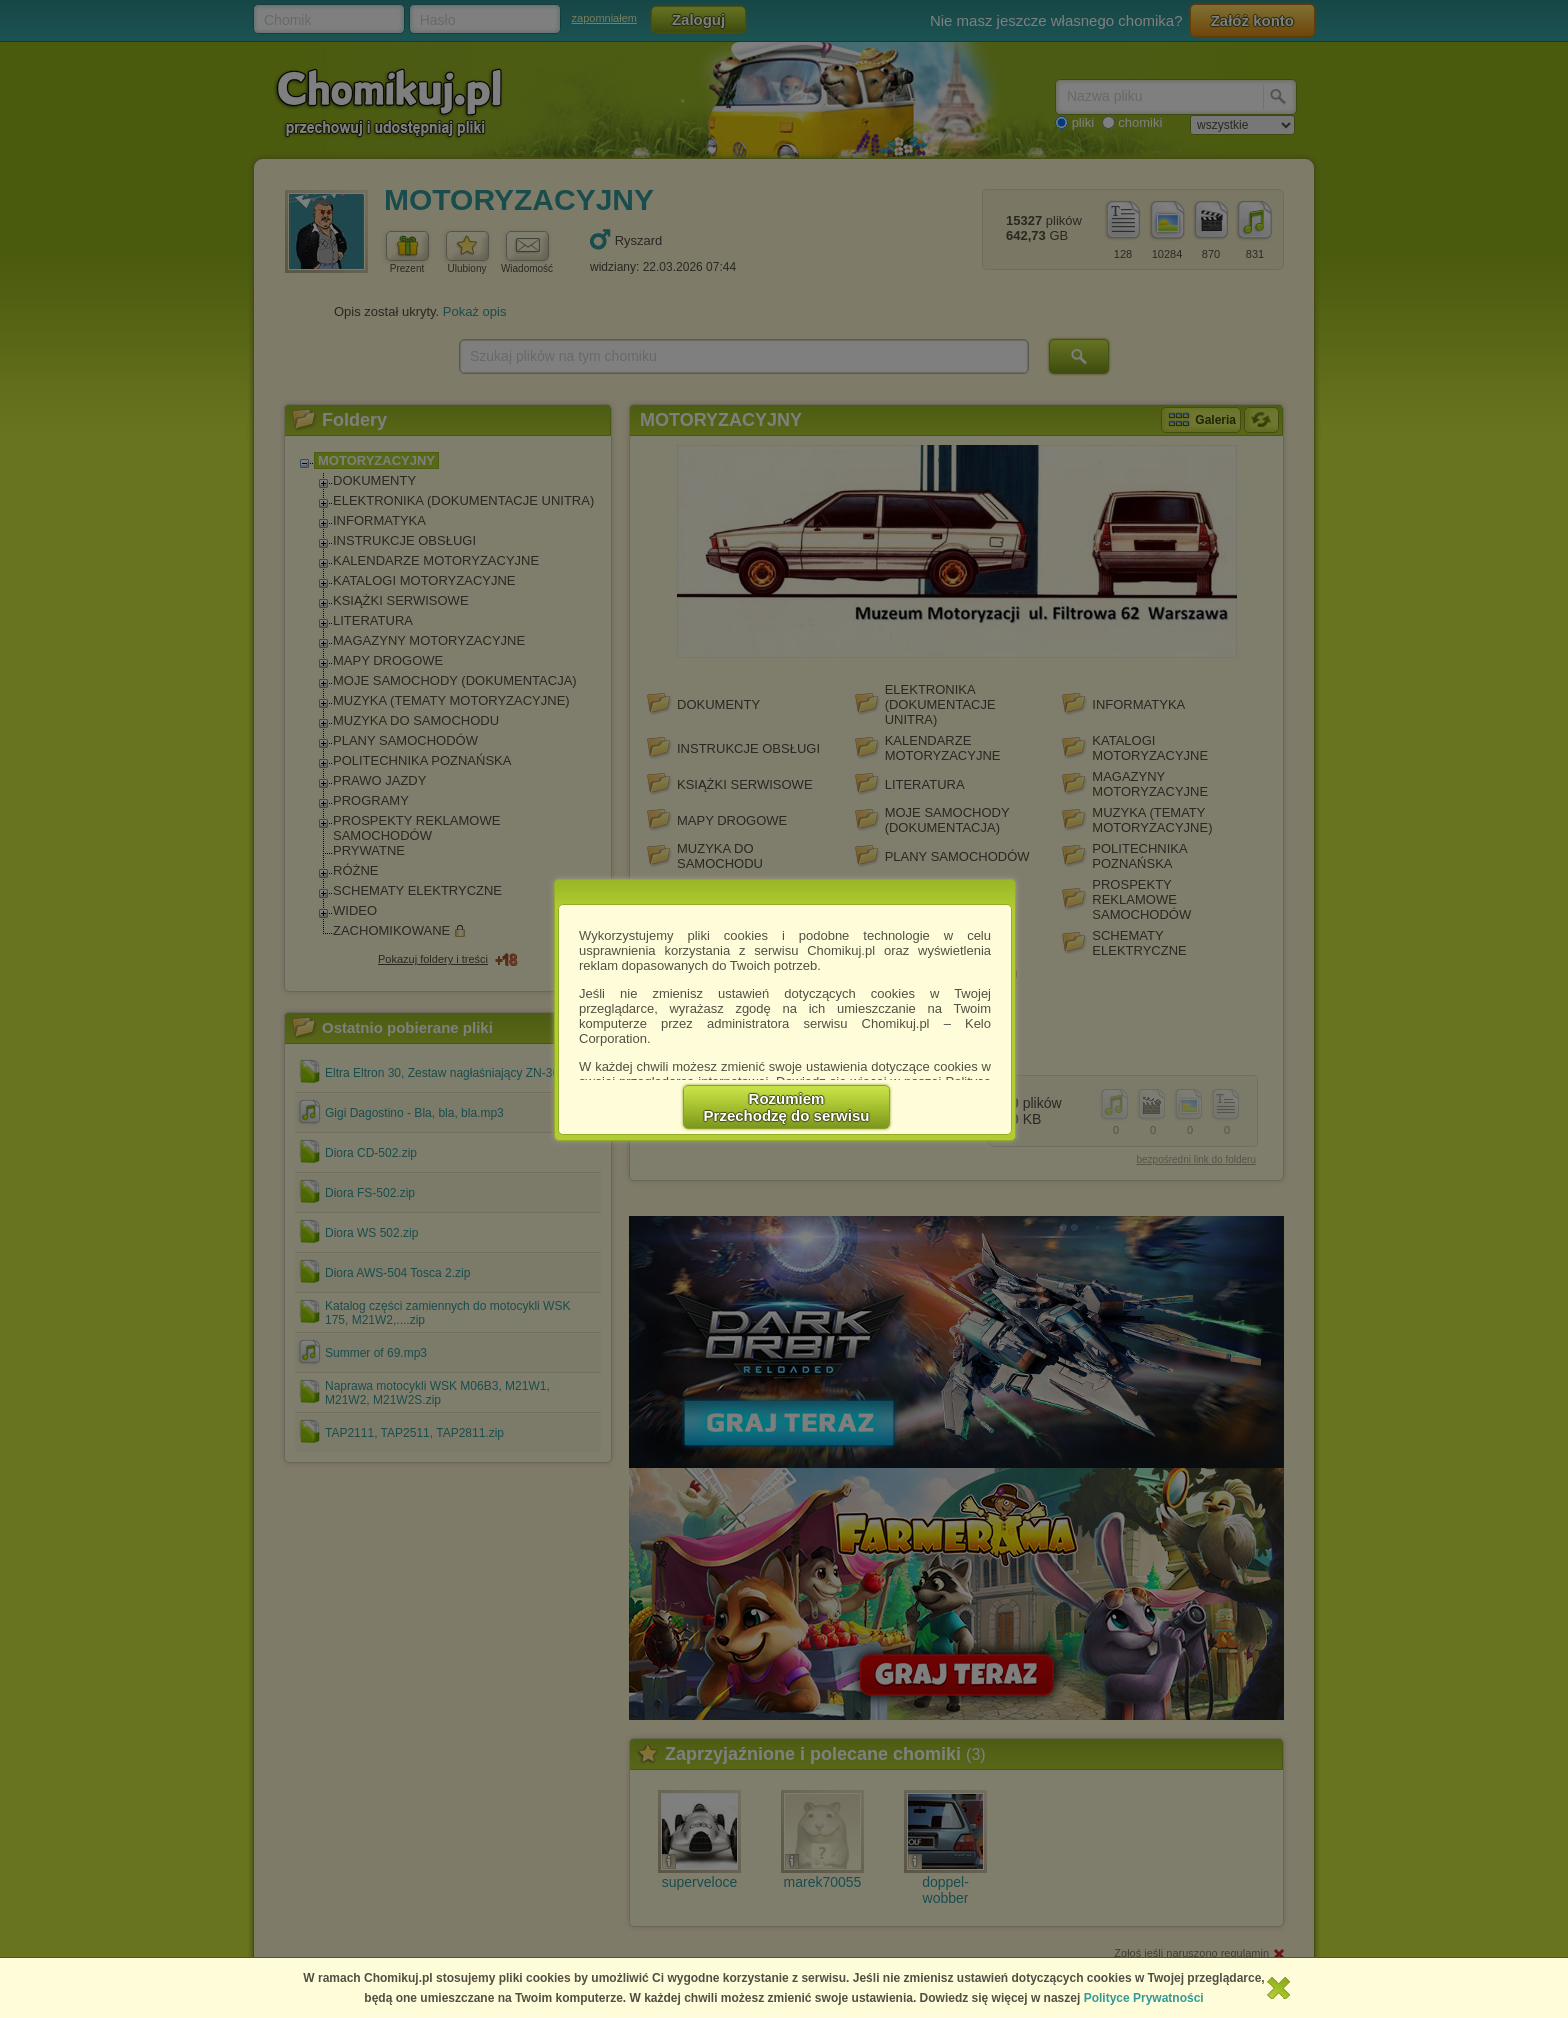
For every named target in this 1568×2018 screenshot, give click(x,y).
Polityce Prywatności (1144, 1998)
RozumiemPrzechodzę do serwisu (787, 1107)
